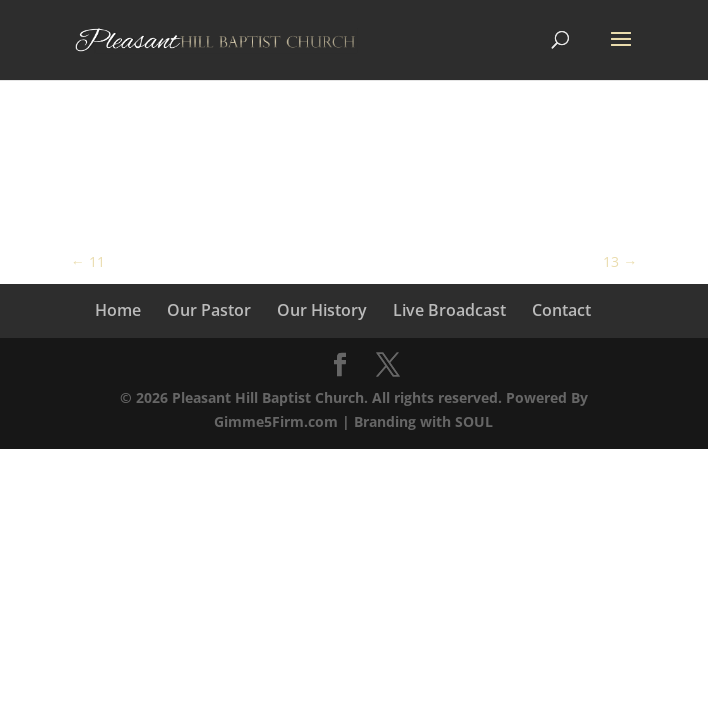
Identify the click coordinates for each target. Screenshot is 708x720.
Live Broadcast (449, 310)
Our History (322, 310)
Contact (561, 310)
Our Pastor (209, 310)
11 (88, 261)
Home (118, 310)
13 (620, 261)
